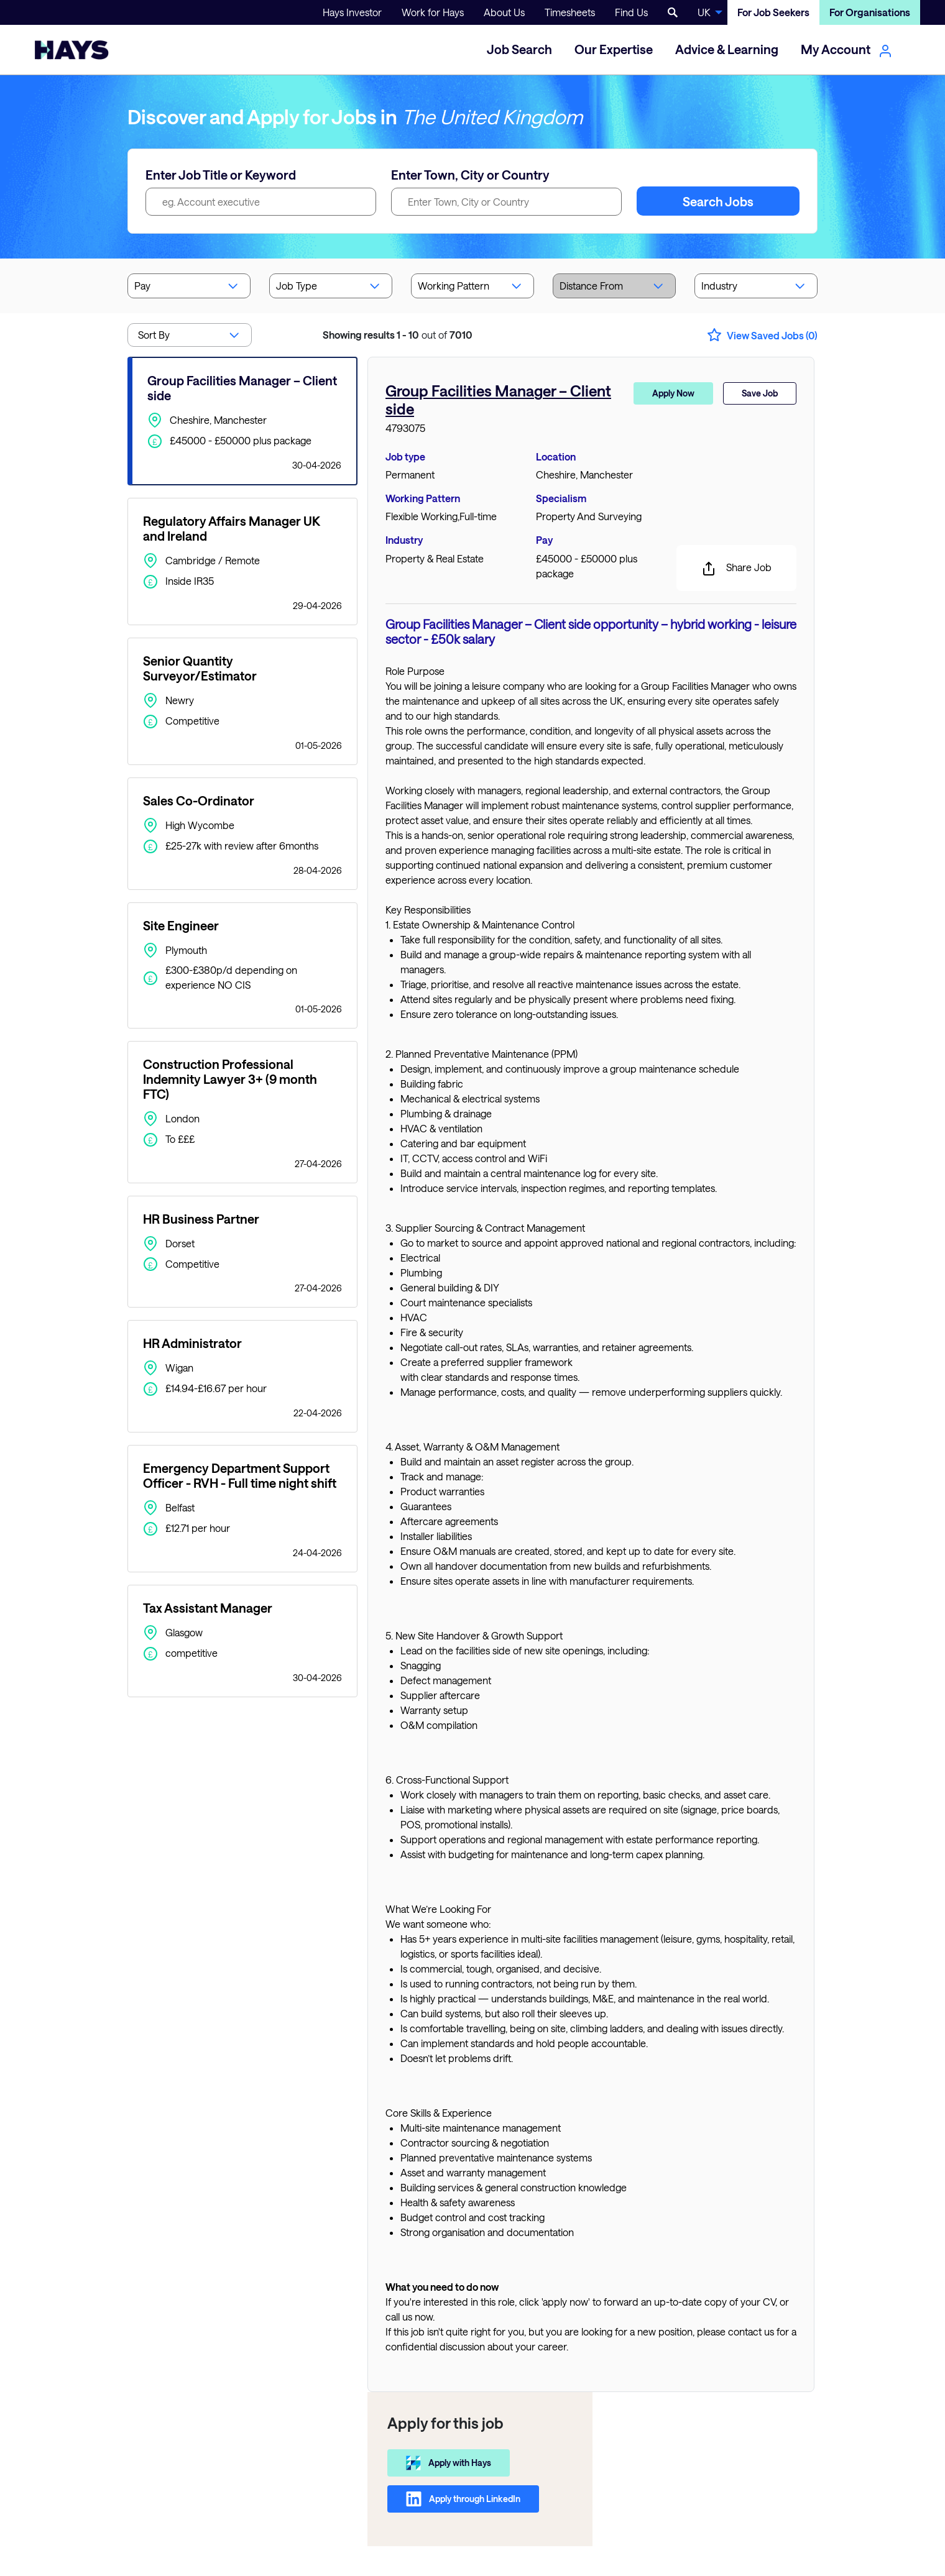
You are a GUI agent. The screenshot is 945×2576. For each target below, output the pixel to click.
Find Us (631, 12)
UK (704, 12)
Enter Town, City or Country (470, 174)
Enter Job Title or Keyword (220, 174)
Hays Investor (352, 12)
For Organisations (869, 12)
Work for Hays (433, 12)
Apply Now (673, 393)
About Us (504, 12)
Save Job (760, 393)
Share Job (736, 568)
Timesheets (570, 12)
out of (397, 335)
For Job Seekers (773, 12)
